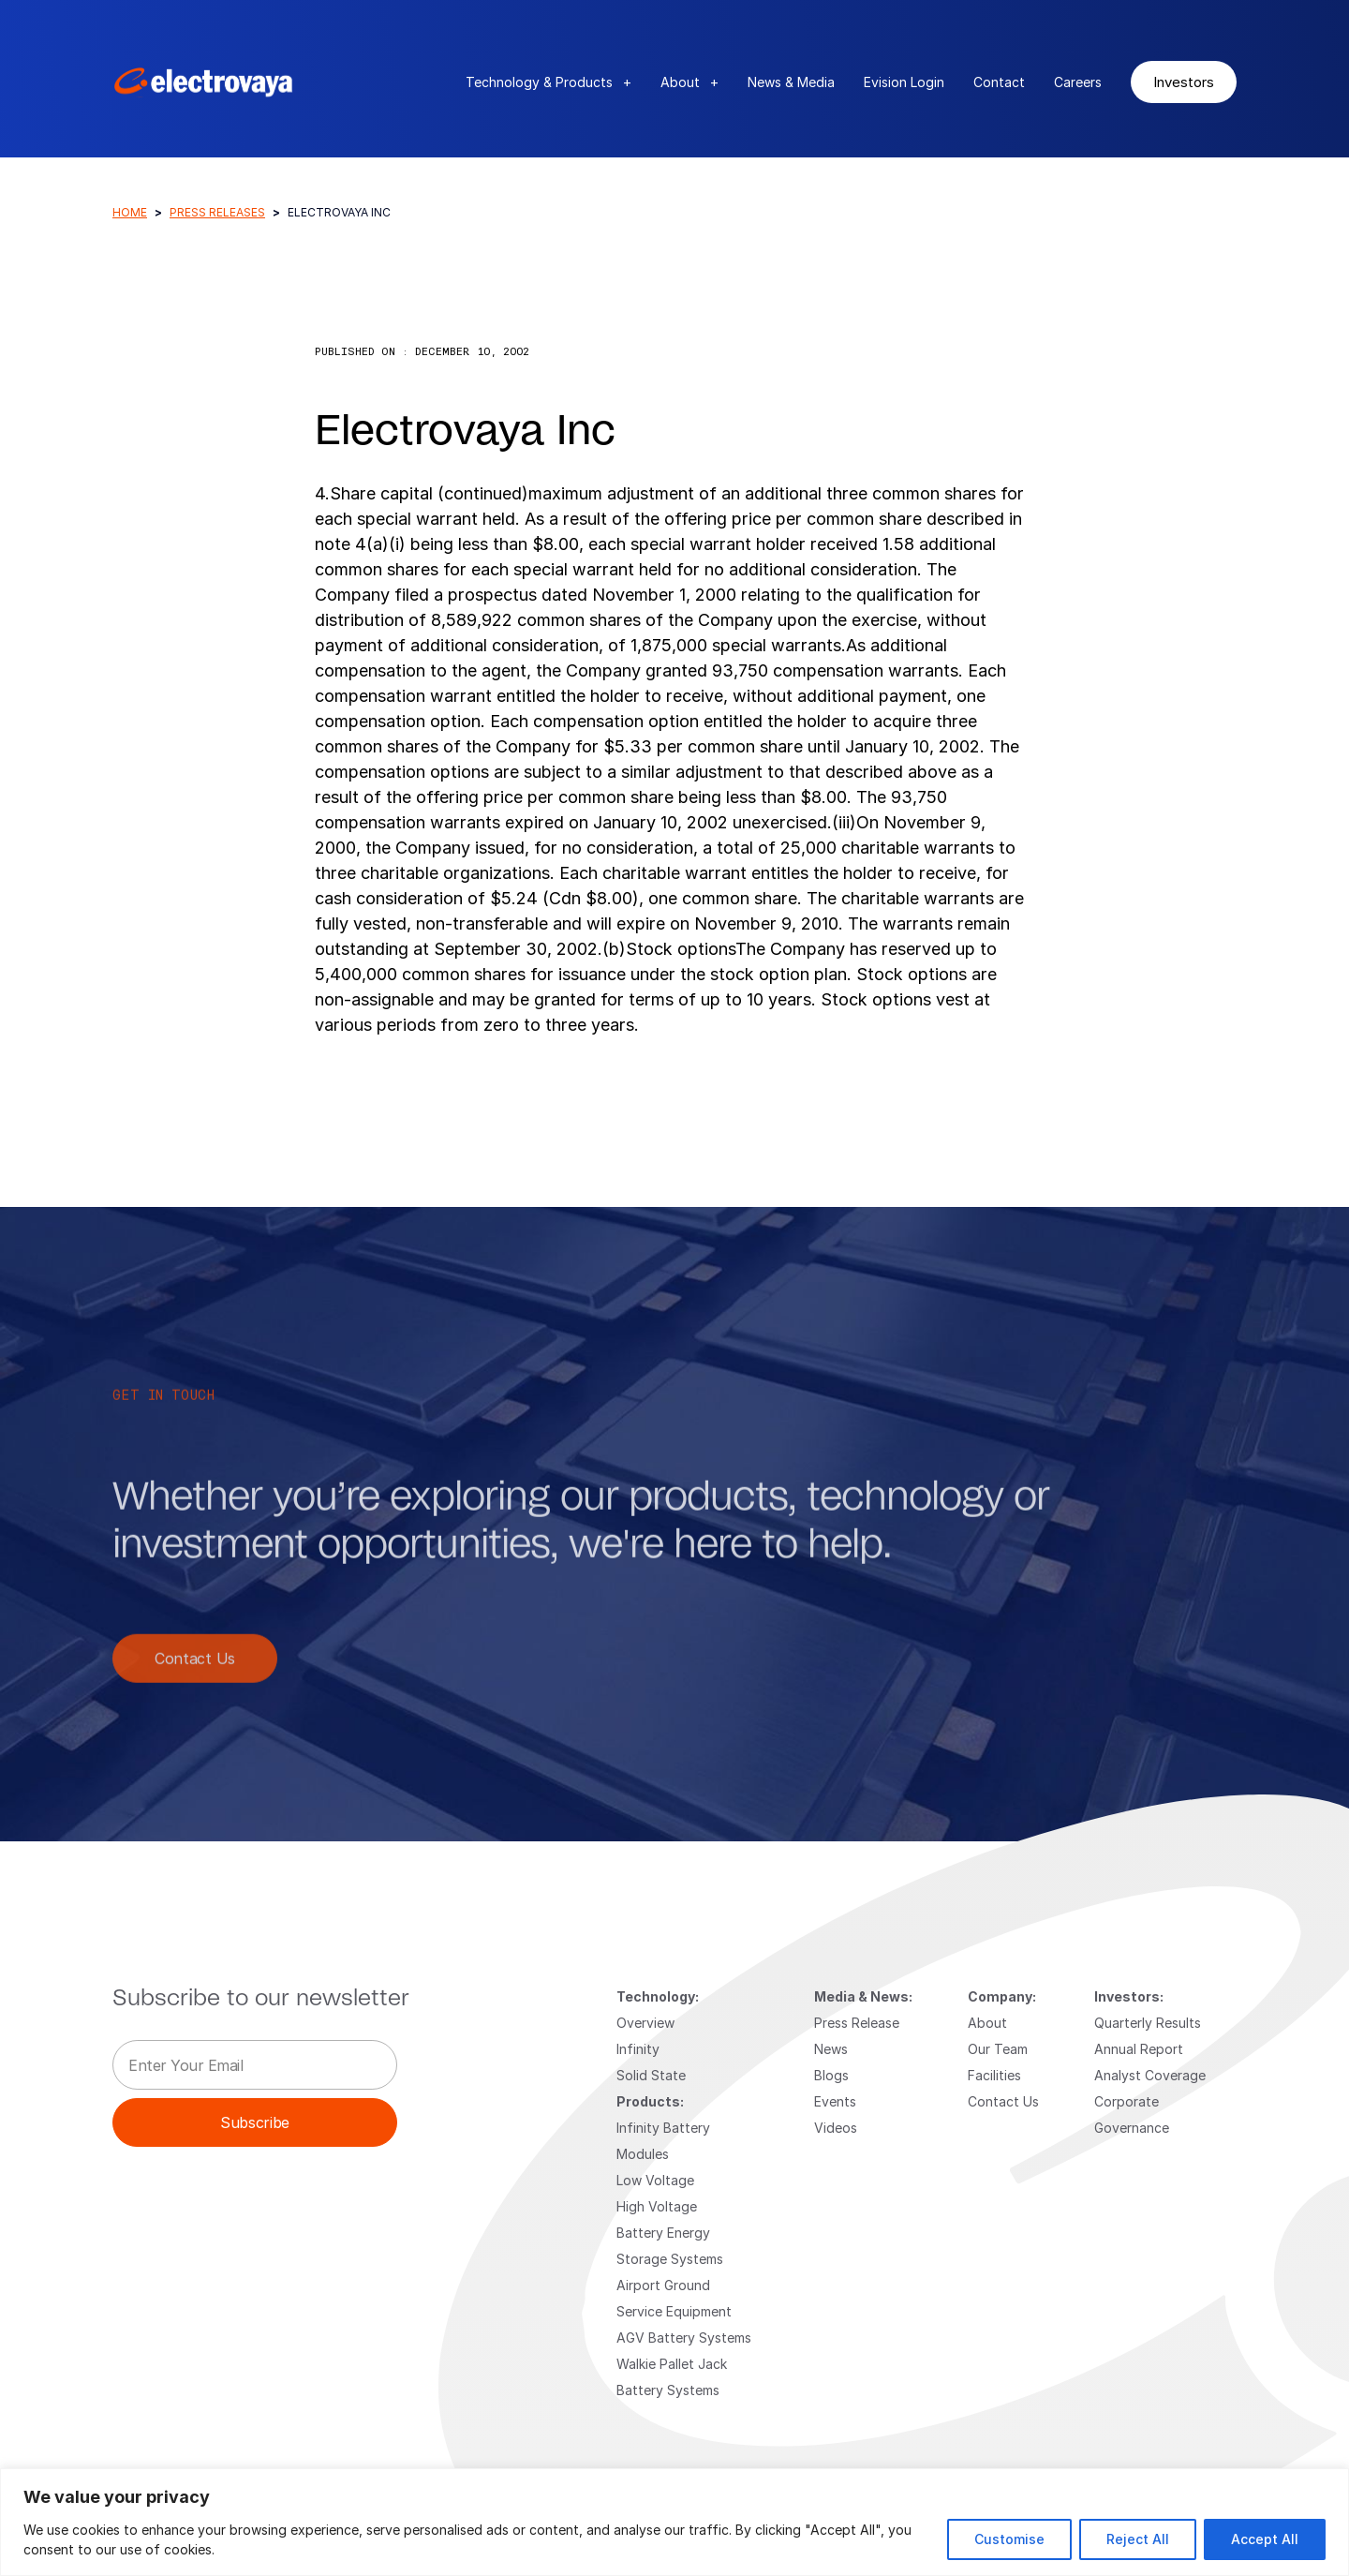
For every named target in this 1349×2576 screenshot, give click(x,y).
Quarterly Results (1147, 2023)
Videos (835, 2127)
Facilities (994, 2075)
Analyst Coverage (1150, 2075)
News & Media (791, 82)
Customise (1009, 2539)
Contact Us (195, 1679)
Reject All (1137, 2539)
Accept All (1264, 2539)
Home (129, 212)
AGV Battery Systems (683, 2337)
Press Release (856, 2023)
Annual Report (1138, 2049)
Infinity (638, 2049)
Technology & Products (548, 82)
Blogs (831, 2075)
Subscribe (254, 2122)
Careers (1078, 82)
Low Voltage (655, 2180)
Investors (1183, 81)
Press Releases (217, 212)
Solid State (651, 2075)
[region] (674, 2522)
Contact (999, 82)
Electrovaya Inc (465, 432)
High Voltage (656, 2206)
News (831, 2049)
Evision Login (904, 82)
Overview (645, 2023)
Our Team (998, 2049)
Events (835, 2101)
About (689, 82)
